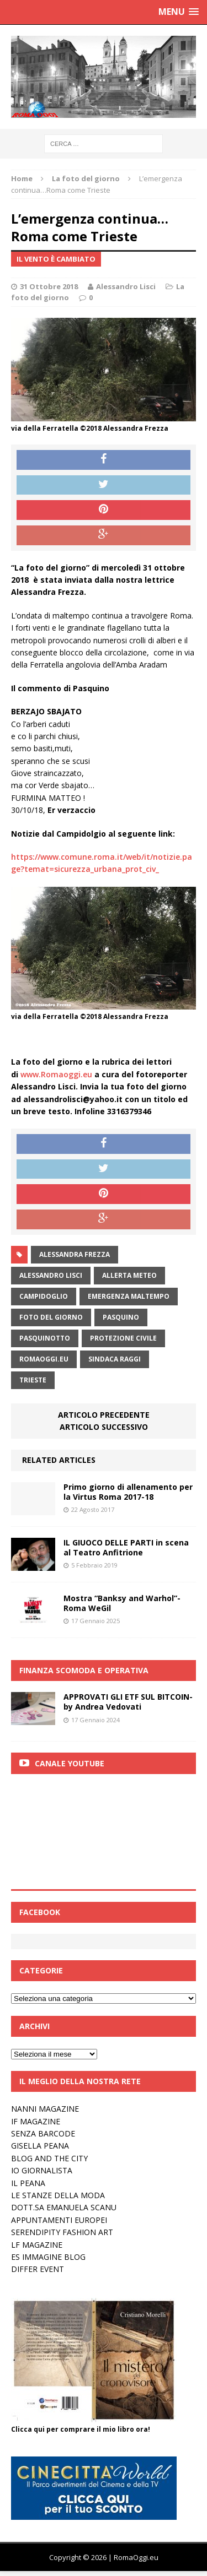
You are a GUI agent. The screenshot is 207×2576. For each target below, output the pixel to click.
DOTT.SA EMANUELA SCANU (63, 2207)
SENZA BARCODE (43, 2133)
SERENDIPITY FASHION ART (62, 2232)
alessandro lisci (50, 1275)
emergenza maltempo (128, 1296)
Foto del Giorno (51, 1317)
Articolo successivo (104, 1427)
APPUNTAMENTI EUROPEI (59, 2220)
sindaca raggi (114, 1359)
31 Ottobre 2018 (49, 286)
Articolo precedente (104, 1414)
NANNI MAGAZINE (45, 2108)
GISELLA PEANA (40, 2145)
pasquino (121, 1317)
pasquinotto (44, 1338)
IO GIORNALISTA (41, 2170)
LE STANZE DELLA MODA (58, 2195)
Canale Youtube (69, 1763)
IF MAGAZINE (35, 2121)
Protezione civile (123, 1338)
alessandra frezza (74, 1254)
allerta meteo (129, 1275)
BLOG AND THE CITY (49, 2158)
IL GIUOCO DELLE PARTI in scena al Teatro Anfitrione (126, 1547)
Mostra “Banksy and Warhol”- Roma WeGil (122, 1603)
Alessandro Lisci (126, 286)
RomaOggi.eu (43, 1359)
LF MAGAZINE (36, 2244)
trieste (32, 1380)
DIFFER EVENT (37, 2269)
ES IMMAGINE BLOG (48, 2257)
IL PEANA (28, 2183)
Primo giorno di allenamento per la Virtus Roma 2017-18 (128, 1492)
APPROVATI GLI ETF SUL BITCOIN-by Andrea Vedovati (128, 1701)
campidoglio (43, 1296)
